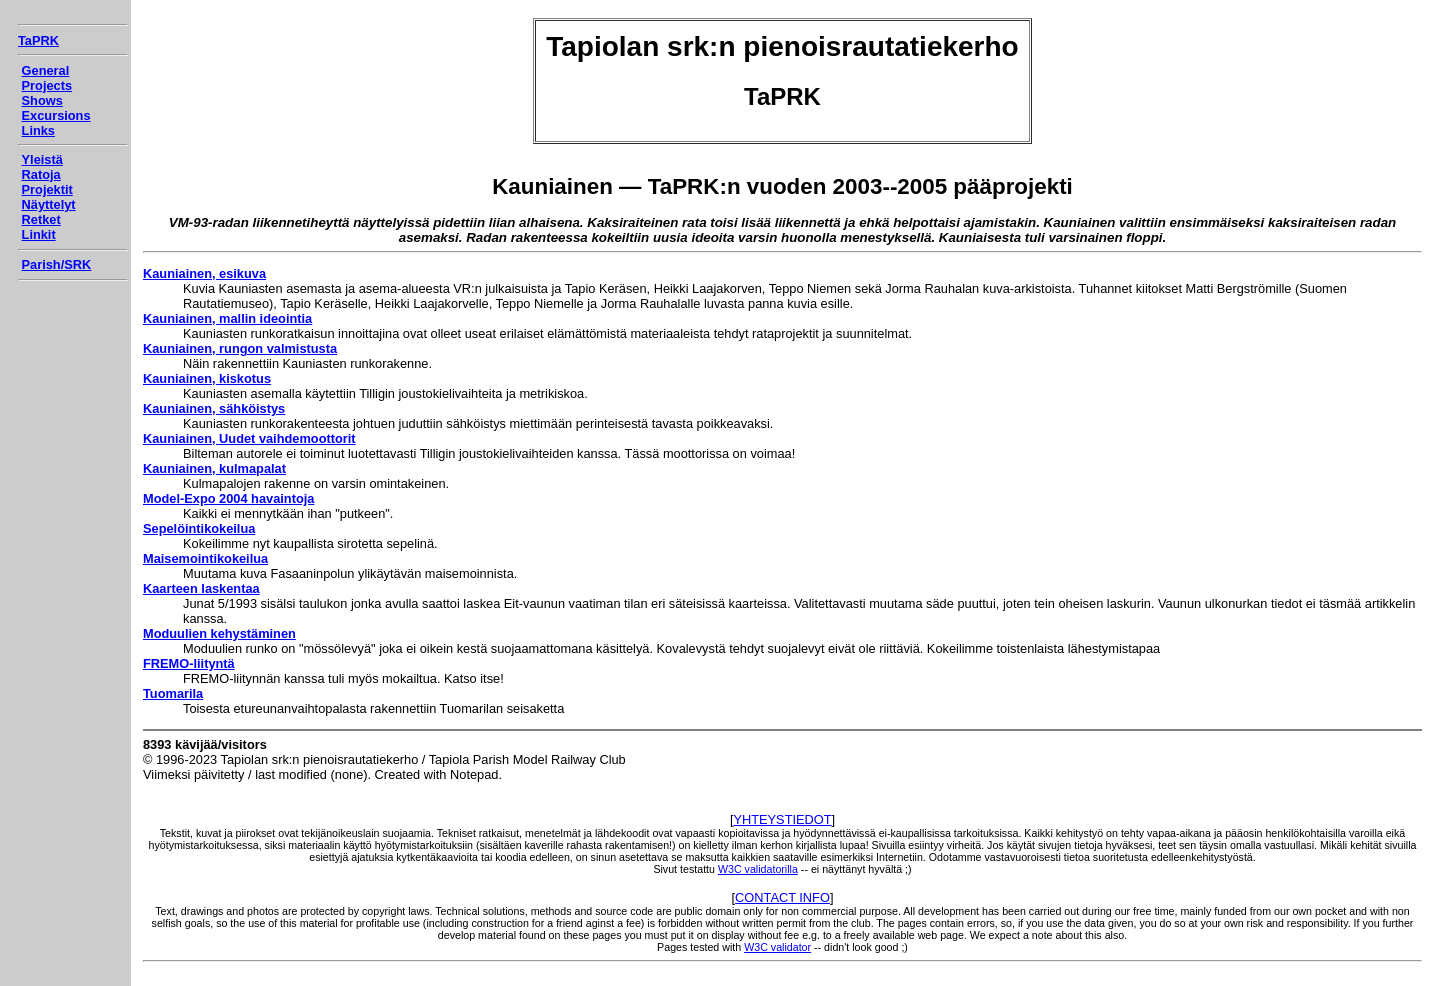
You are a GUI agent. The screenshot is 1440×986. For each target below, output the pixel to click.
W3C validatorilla (758, 869)
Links (38, 130)
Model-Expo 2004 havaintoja (228, 498)
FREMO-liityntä (189, 663)
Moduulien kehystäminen (219, 633)
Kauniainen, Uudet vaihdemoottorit (249, 438)
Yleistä (42, 159)
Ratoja (41, 174)
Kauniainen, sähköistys (214, 408)
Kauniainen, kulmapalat (214, 468)
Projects (47, 85)
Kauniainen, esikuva (204, 273)
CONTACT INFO (782, 897)
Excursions (56, 115)
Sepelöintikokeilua (199, 528)
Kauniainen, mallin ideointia (227, 318)
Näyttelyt (49, 204)
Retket (41, 219)
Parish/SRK (57, 264)
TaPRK (38, 40)
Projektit (47, 189)
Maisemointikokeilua (205, 558)
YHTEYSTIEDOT (782, 819)
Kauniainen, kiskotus (207, 378)
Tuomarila (173, 693)
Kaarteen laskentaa (201, 588)
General (46, 70)
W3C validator (777, 947)
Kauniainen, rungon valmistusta (240, 348)
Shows (42, 100)
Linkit (39, 234)
